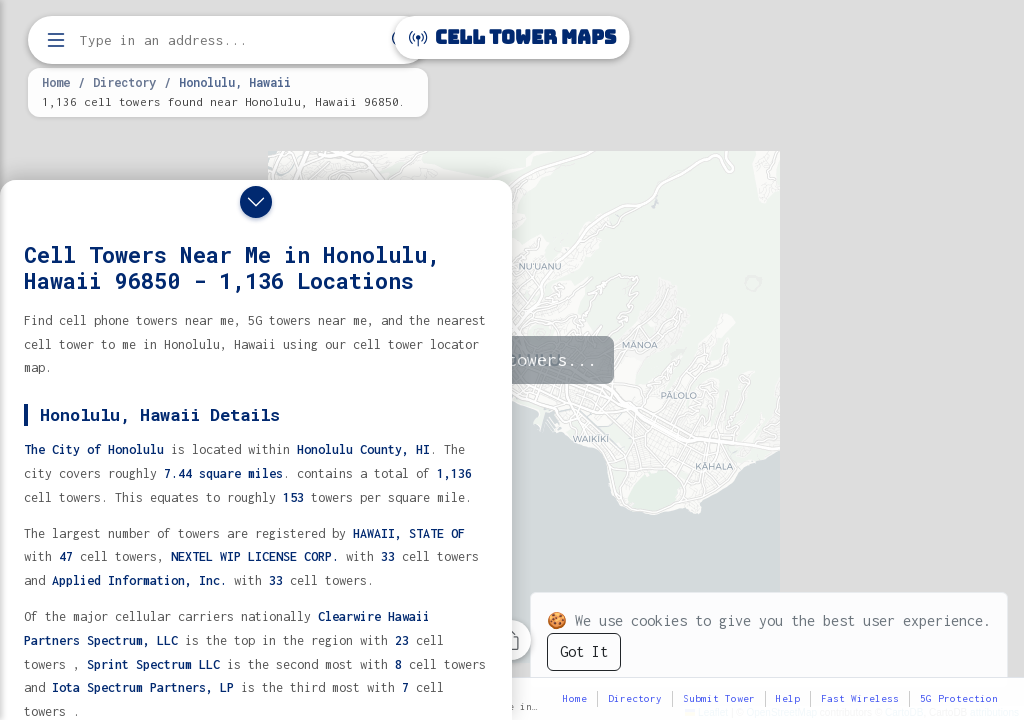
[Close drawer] (256, 202)
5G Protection (959, 698)
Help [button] (788, 698)
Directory (124, 82)
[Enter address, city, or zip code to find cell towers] (230, 40)
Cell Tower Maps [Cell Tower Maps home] (512, 37)
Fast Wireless (860, 698)
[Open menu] (56, 40)
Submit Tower (719, 698)
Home (56, 82)
